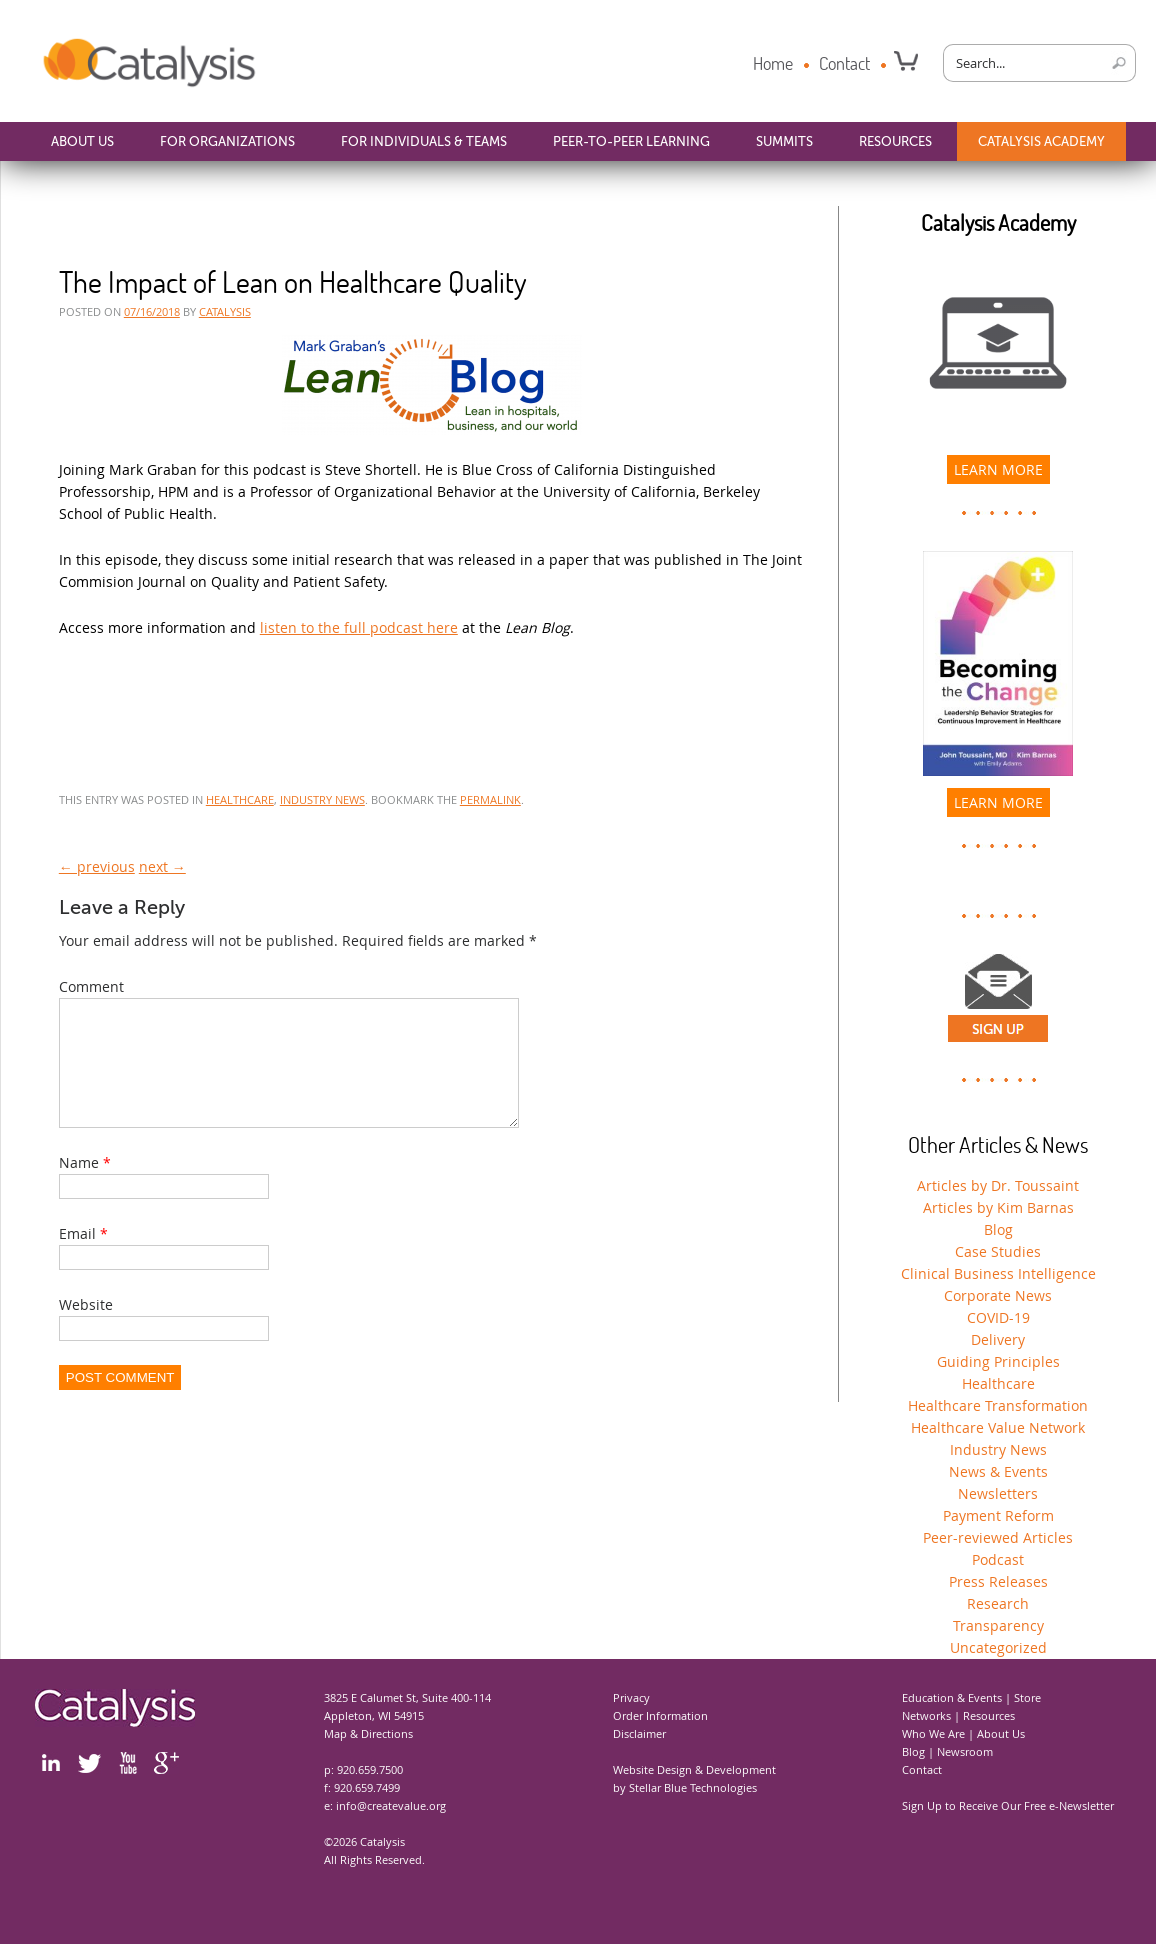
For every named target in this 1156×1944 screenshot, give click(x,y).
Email (77, 1257)
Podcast (998, 1559)
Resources (895, 141)
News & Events (998, 1471)
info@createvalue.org (391, 1805)
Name (79, 1186)
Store (1027, 1697)
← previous (97, 866)
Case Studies (998, 1251)
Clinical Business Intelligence (998, 1273)
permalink (490, 799)
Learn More (998, 802)
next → (162, 866)
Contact (844, 63)
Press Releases (998, 1581)
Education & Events (952, 1697)
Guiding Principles (998, 1361)
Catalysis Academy (1041, 141)
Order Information (660, 1715)
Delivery (998, 1339)
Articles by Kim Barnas (998, 1207)
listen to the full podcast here (359, 627)
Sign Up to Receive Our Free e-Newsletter (1008, 1805)
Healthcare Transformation (998, 1405)
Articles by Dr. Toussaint (998, 1185)
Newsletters (998, 1493)
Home (773, 63)
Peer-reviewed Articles (998, 1537)
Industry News (322, 799)
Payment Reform (998, 1515)
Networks (926, 1715)
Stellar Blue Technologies (693, 1787)
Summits (784, 141)
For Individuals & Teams (424, 141)
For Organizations (227, 141)
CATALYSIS (225, 311)
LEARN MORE (998, 469)
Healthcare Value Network (998, 1427)
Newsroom (965, 1751)
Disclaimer (639, 1733)
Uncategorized (998, 1647)
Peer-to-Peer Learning (631, 141)
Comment (91, 986)
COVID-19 (998, 1317)
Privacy (631, 1697)
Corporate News (998, 1295)
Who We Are (933, 1733)
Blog (998, 1229)
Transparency (998, 1625)
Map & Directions (368, 1733)
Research (998, 1603)
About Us (82, 141)
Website (86, 1328)
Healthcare (240, 799)
